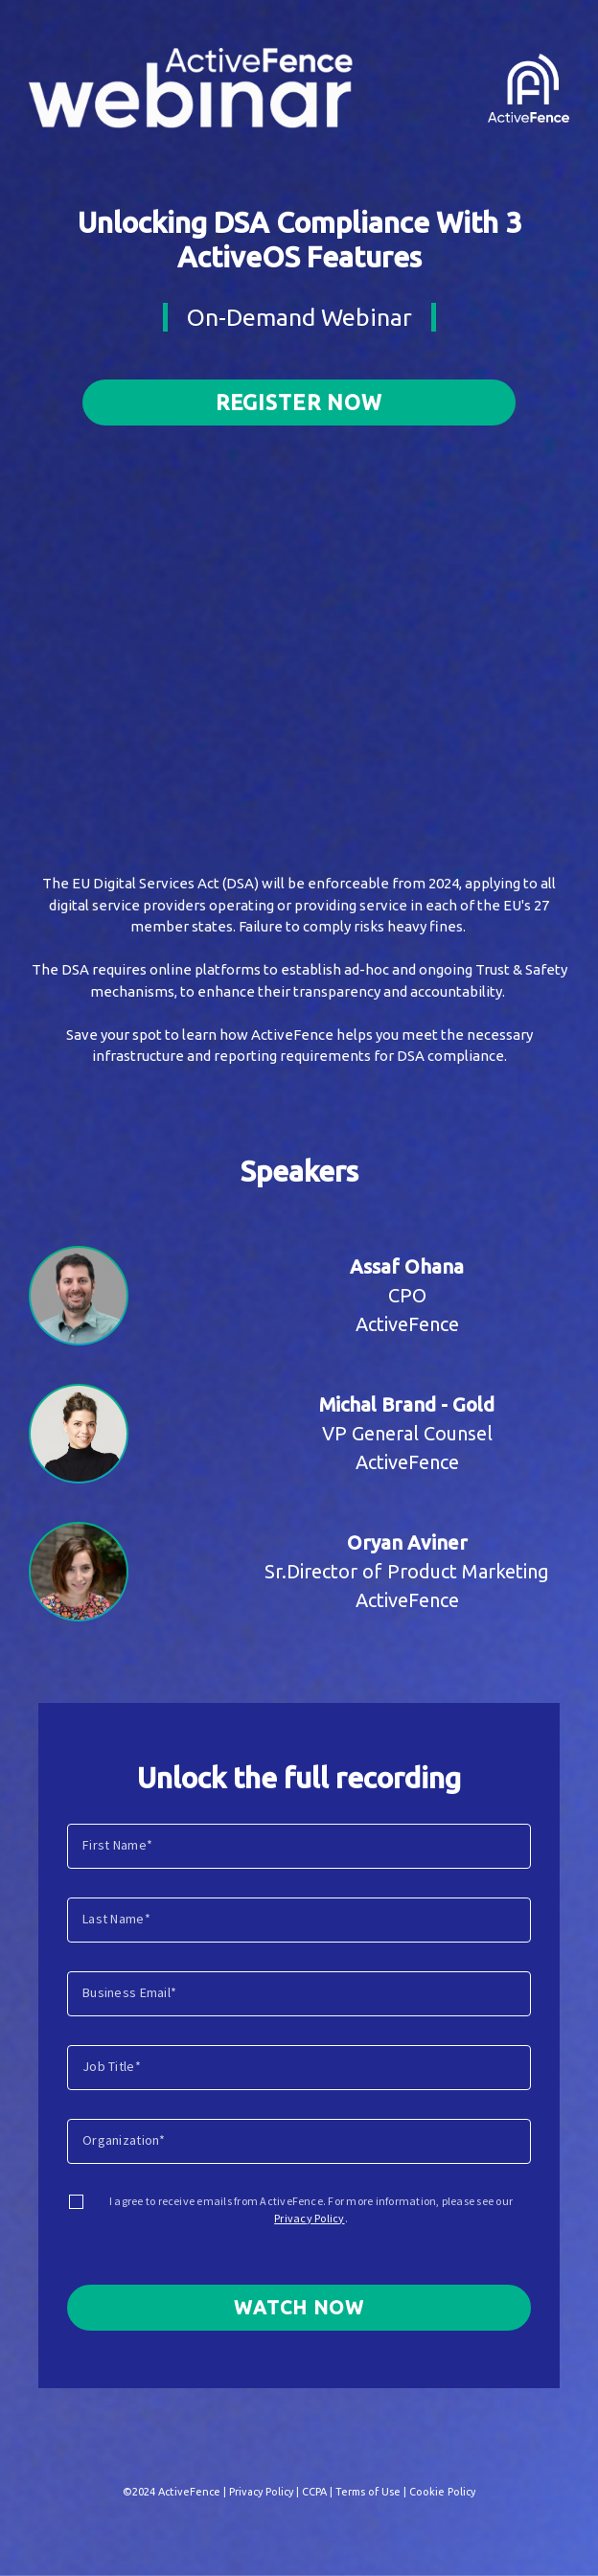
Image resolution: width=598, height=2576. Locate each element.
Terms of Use (368, 2491)
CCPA (314, 2491)
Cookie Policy (442, 2491)
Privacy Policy (309, 2218)
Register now (299, 402)
